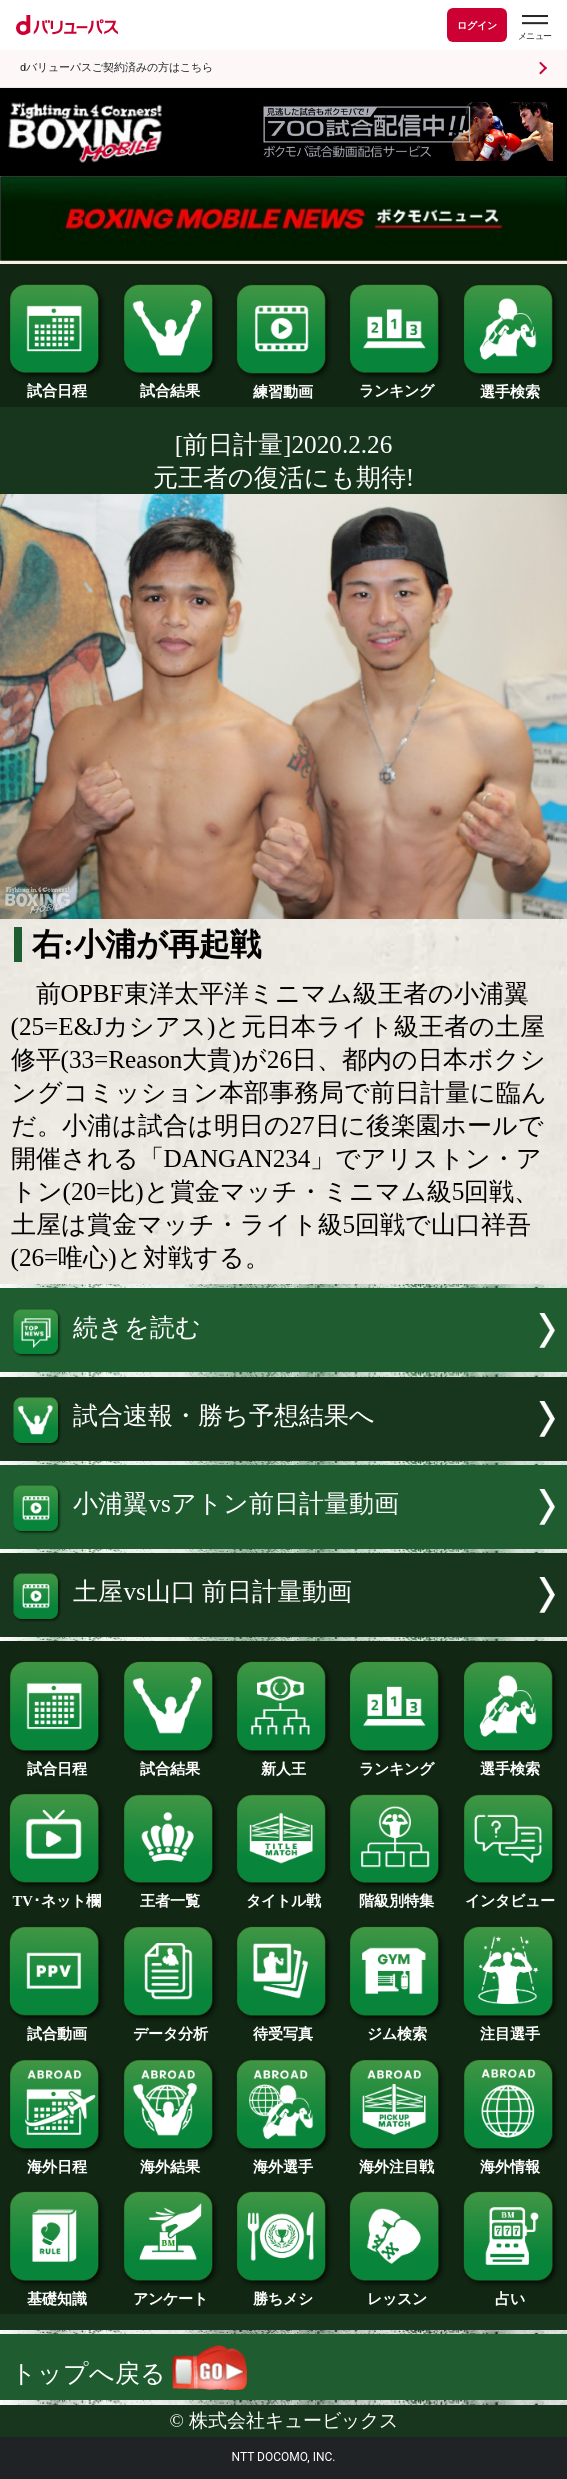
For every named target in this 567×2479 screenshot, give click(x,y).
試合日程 (56, 384)
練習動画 (283, 385)
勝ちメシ (283, 2292)
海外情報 (510, 2160)
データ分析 (170, 2027)
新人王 (283, 1762)
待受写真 (283, 2027)
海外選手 (283, 2160)
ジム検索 (396, 2027)
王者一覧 (170, 1894)
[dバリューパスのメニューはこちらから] (534, 27)
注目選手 (510, 2027)
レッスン (396, 2292)
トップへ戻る (129, 2373)
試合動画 (56, 2027)
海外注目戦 (396, 2160)
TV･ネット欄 (56, 1894)
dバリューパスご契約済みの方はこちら (116, 67)
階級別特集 (396, 1894)
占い (510, 2292)
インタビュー (510, 1894)
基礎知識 (56, 2292)
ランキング (396, 384)
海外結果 (170, 2160)
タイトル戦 (283, 1894)
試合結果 (170, 384)
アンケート (170, 2292)
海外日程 (56, 2160)
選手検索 (510, 385)
